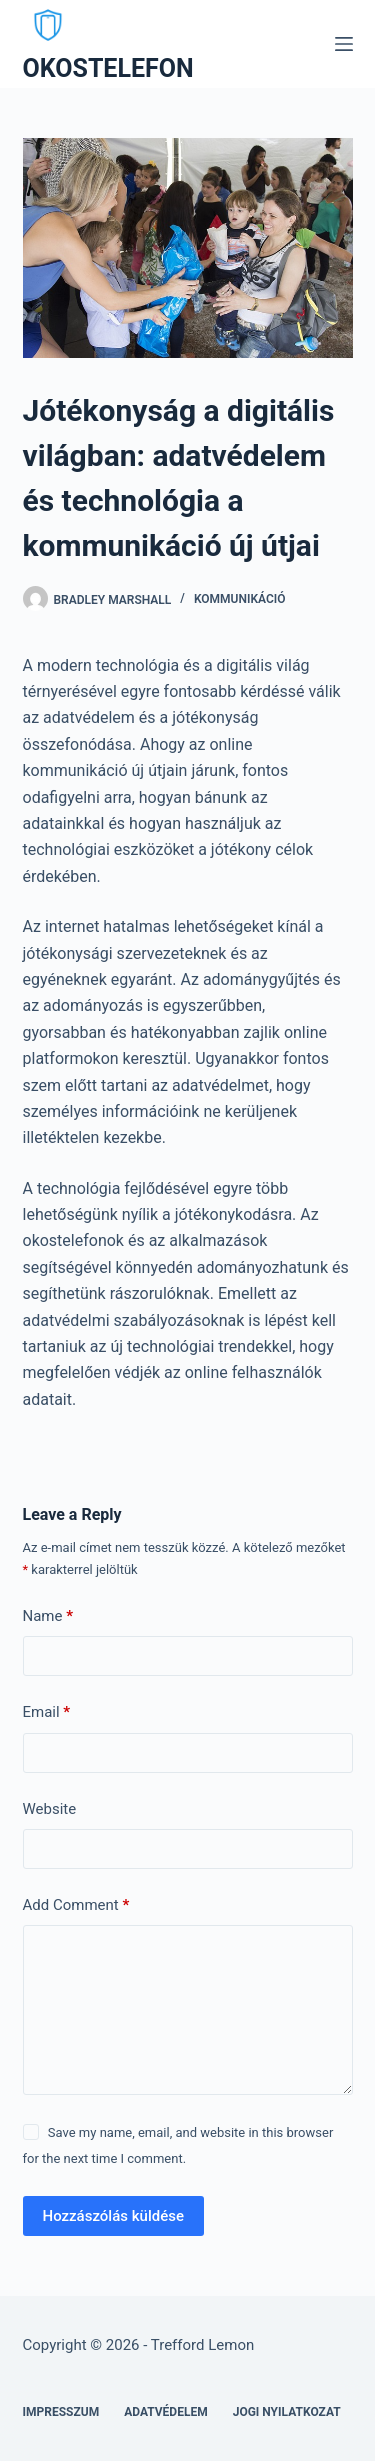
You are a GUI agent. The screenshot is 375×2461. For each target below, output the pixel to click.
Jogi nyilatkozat (287, 2412)
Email (47, 1712)
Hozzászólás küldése (113, 2216)
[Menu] (344, 44)
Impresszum (61, 2412)
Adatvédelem (166, 2412)
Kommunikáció (240, 599)
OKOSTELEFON (108, 68)
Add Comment (76, 1905)
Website (50, 1809)
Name (48, 1616)
